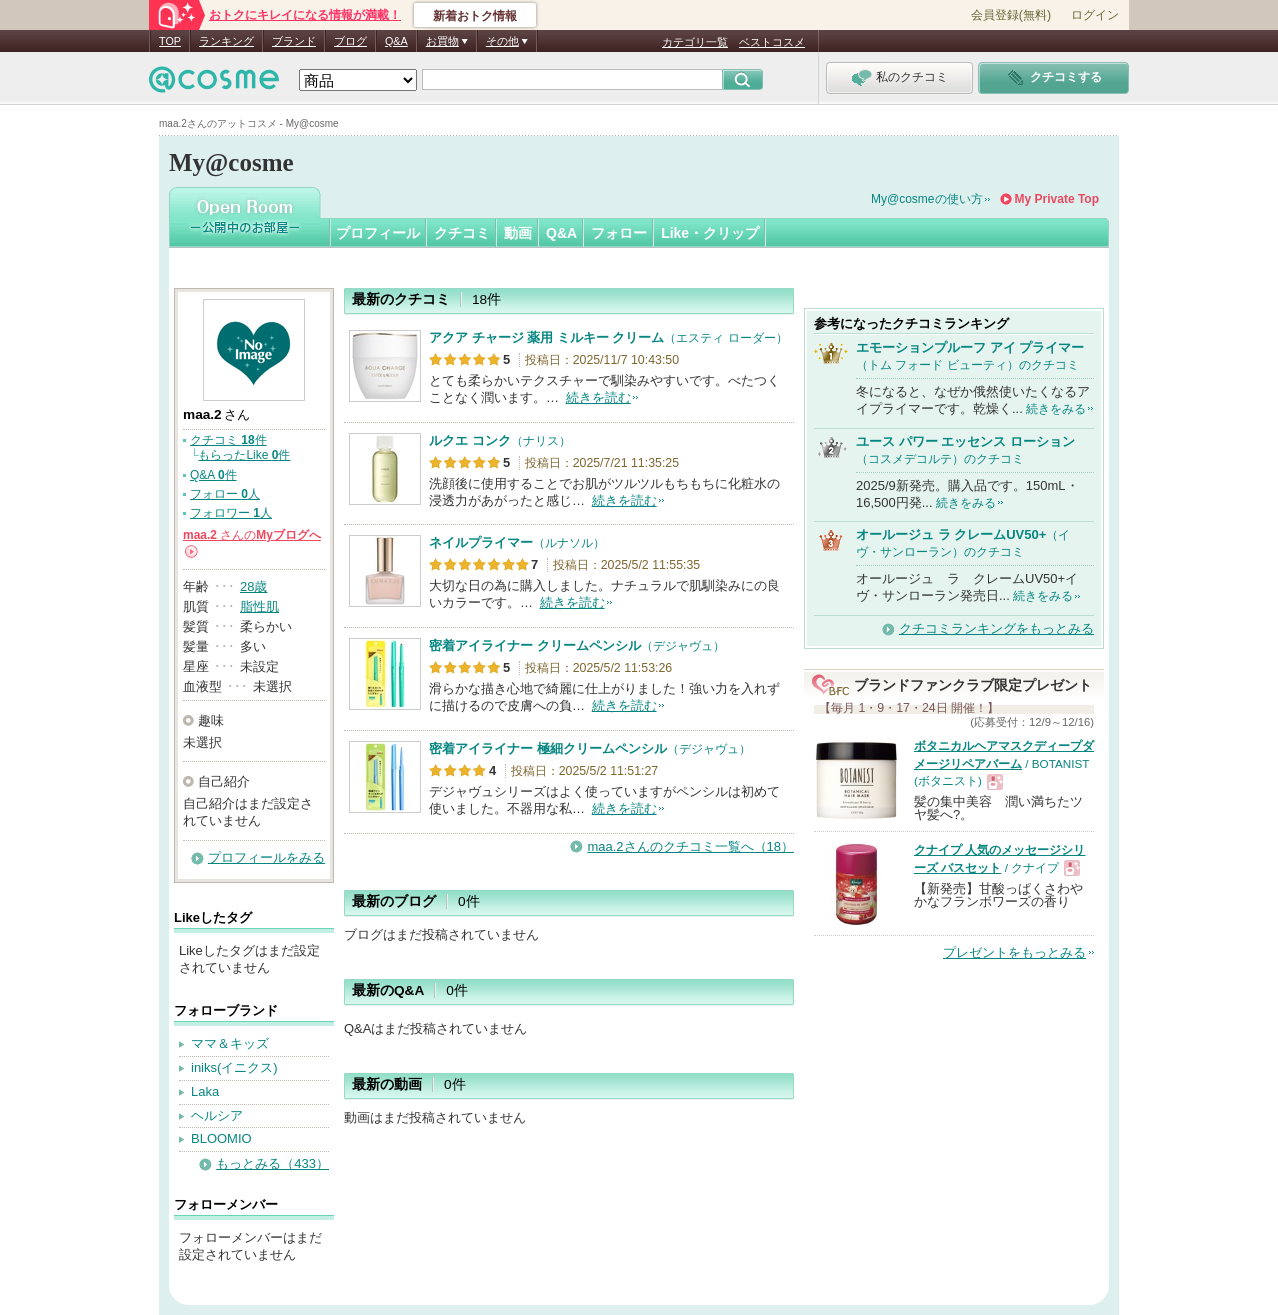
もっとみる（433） (272, 1163)
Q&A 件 (213, 475)
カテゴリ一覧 (695, 42)
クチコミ (462, 233)
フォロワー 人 (231, 513)
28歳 (253, 586)
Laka (205, 1091)
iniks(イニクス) (234, 1067)
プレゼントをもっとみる (1014, 952)
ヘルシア (217, 1115)
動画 (518, 233)
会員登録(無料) (1011, 15)
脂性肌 (259, 606)
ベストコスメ (772, 42)
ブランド (294, 41)
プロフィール (378, 233)
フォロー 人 (225, 494)
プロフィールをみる (266, 857)
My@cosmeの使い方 (927, 199)
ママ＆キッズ (230, 1043)
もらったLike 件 (244, 455)
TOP (170, 41)
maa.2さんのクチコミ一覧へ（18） (690, 846)
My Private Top (1057, 199)
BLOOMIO (221, 1138)
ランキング (226, 41)
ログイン (1095, 15)
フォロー (619, 233)
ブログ (350, 41)
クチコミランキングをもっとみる (996, 628)
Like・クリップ (710, 233)
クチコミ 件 (228, 440)
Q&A (396, 41)
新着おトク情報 (475, 16)
